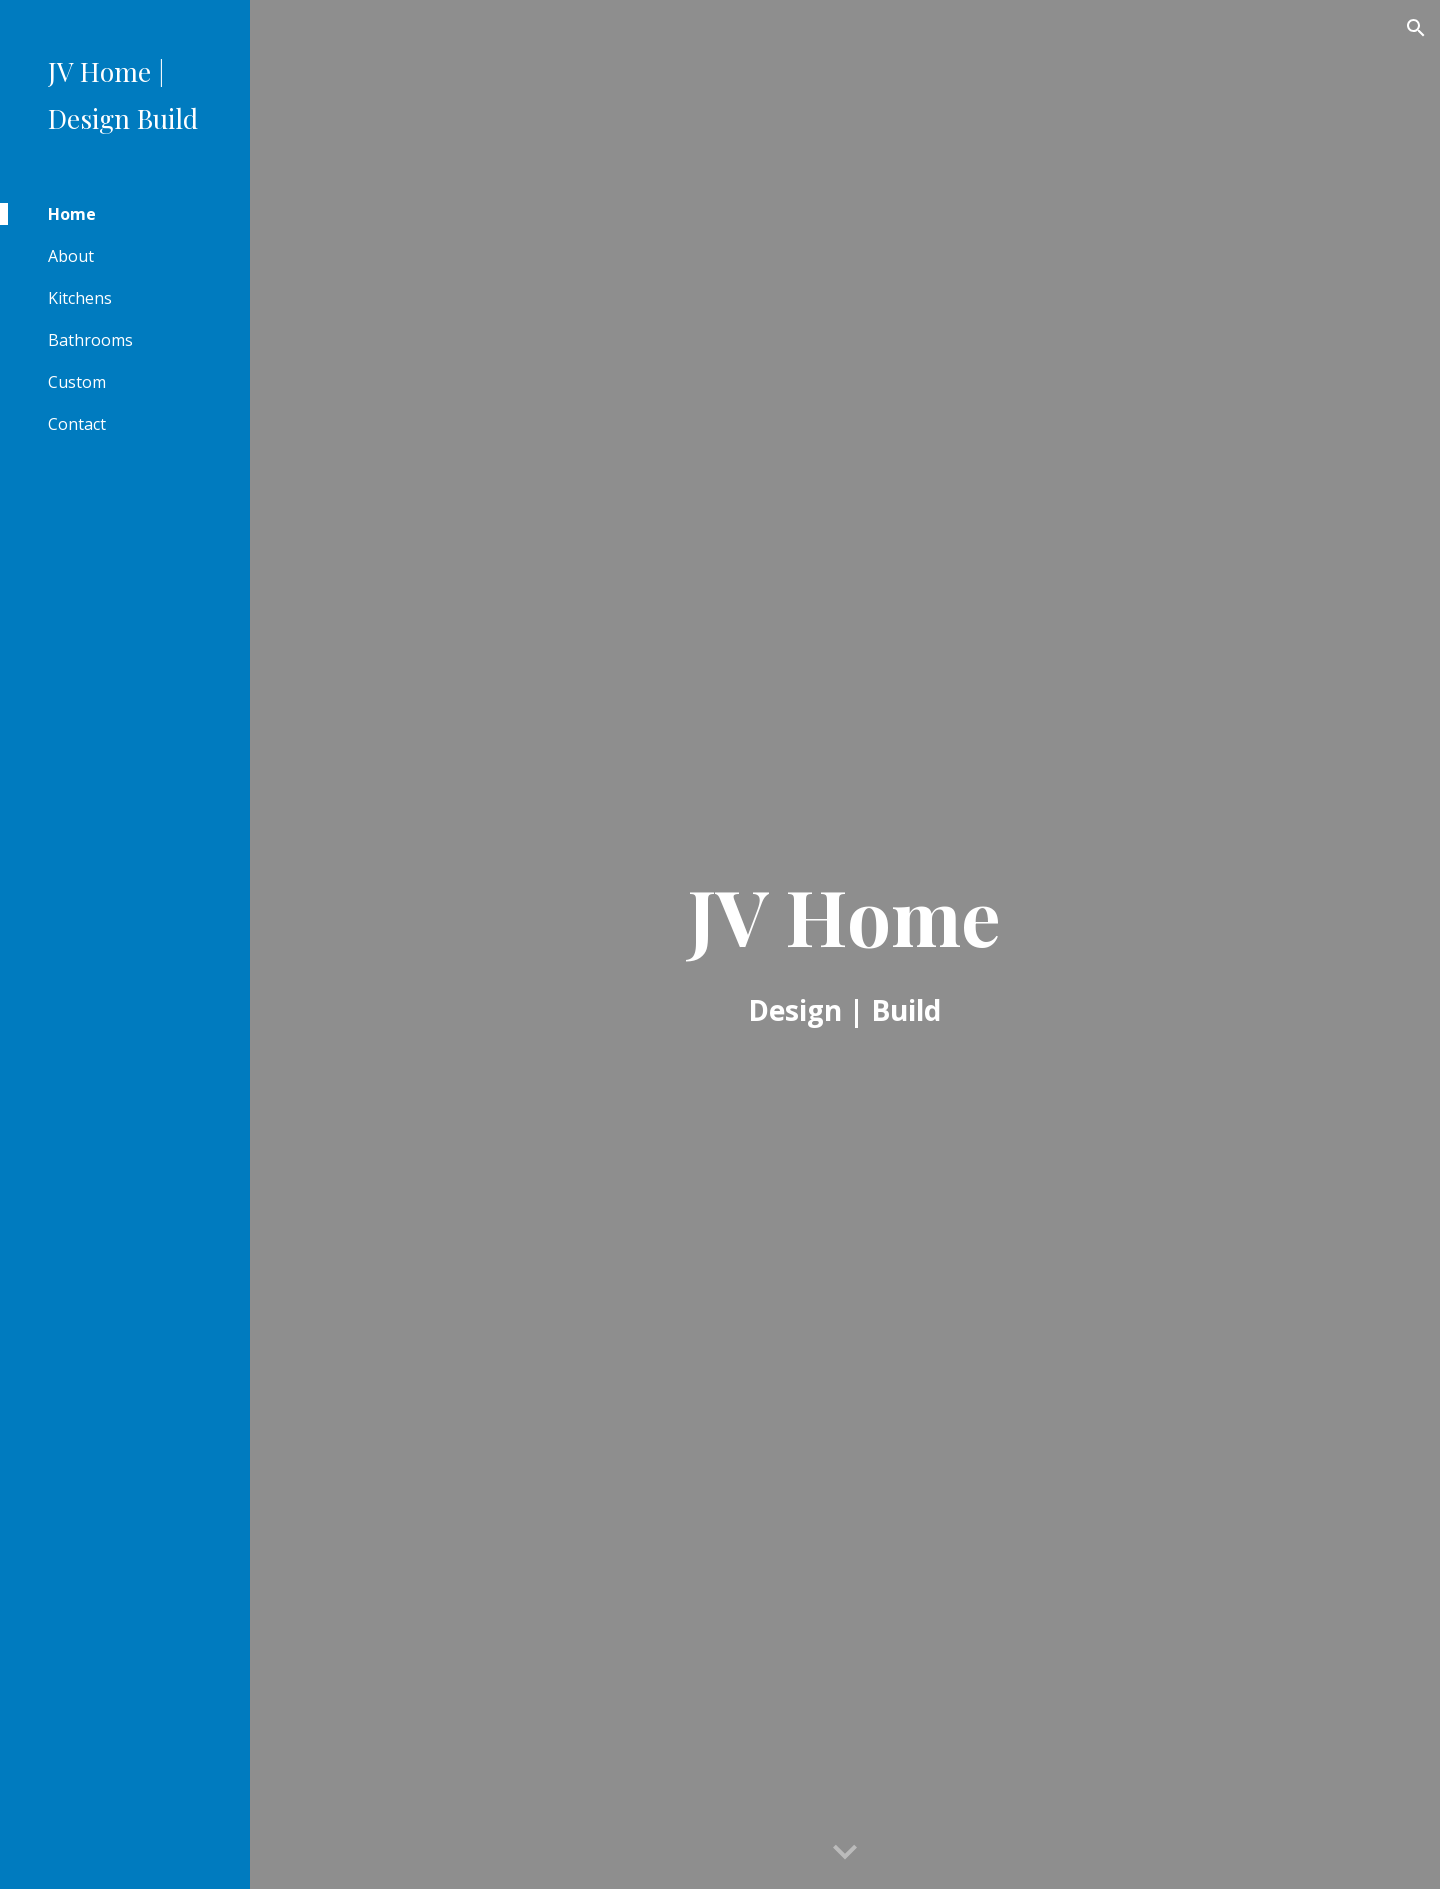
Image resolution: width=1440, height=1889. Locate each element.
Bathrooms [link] (90, 340)
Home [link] (72, 214)
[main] (845, 945)
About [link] (71, 256)
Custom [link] (77, 382)
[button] (1416, 28)
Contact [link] (77, 424)
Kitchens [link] (80, 298)
